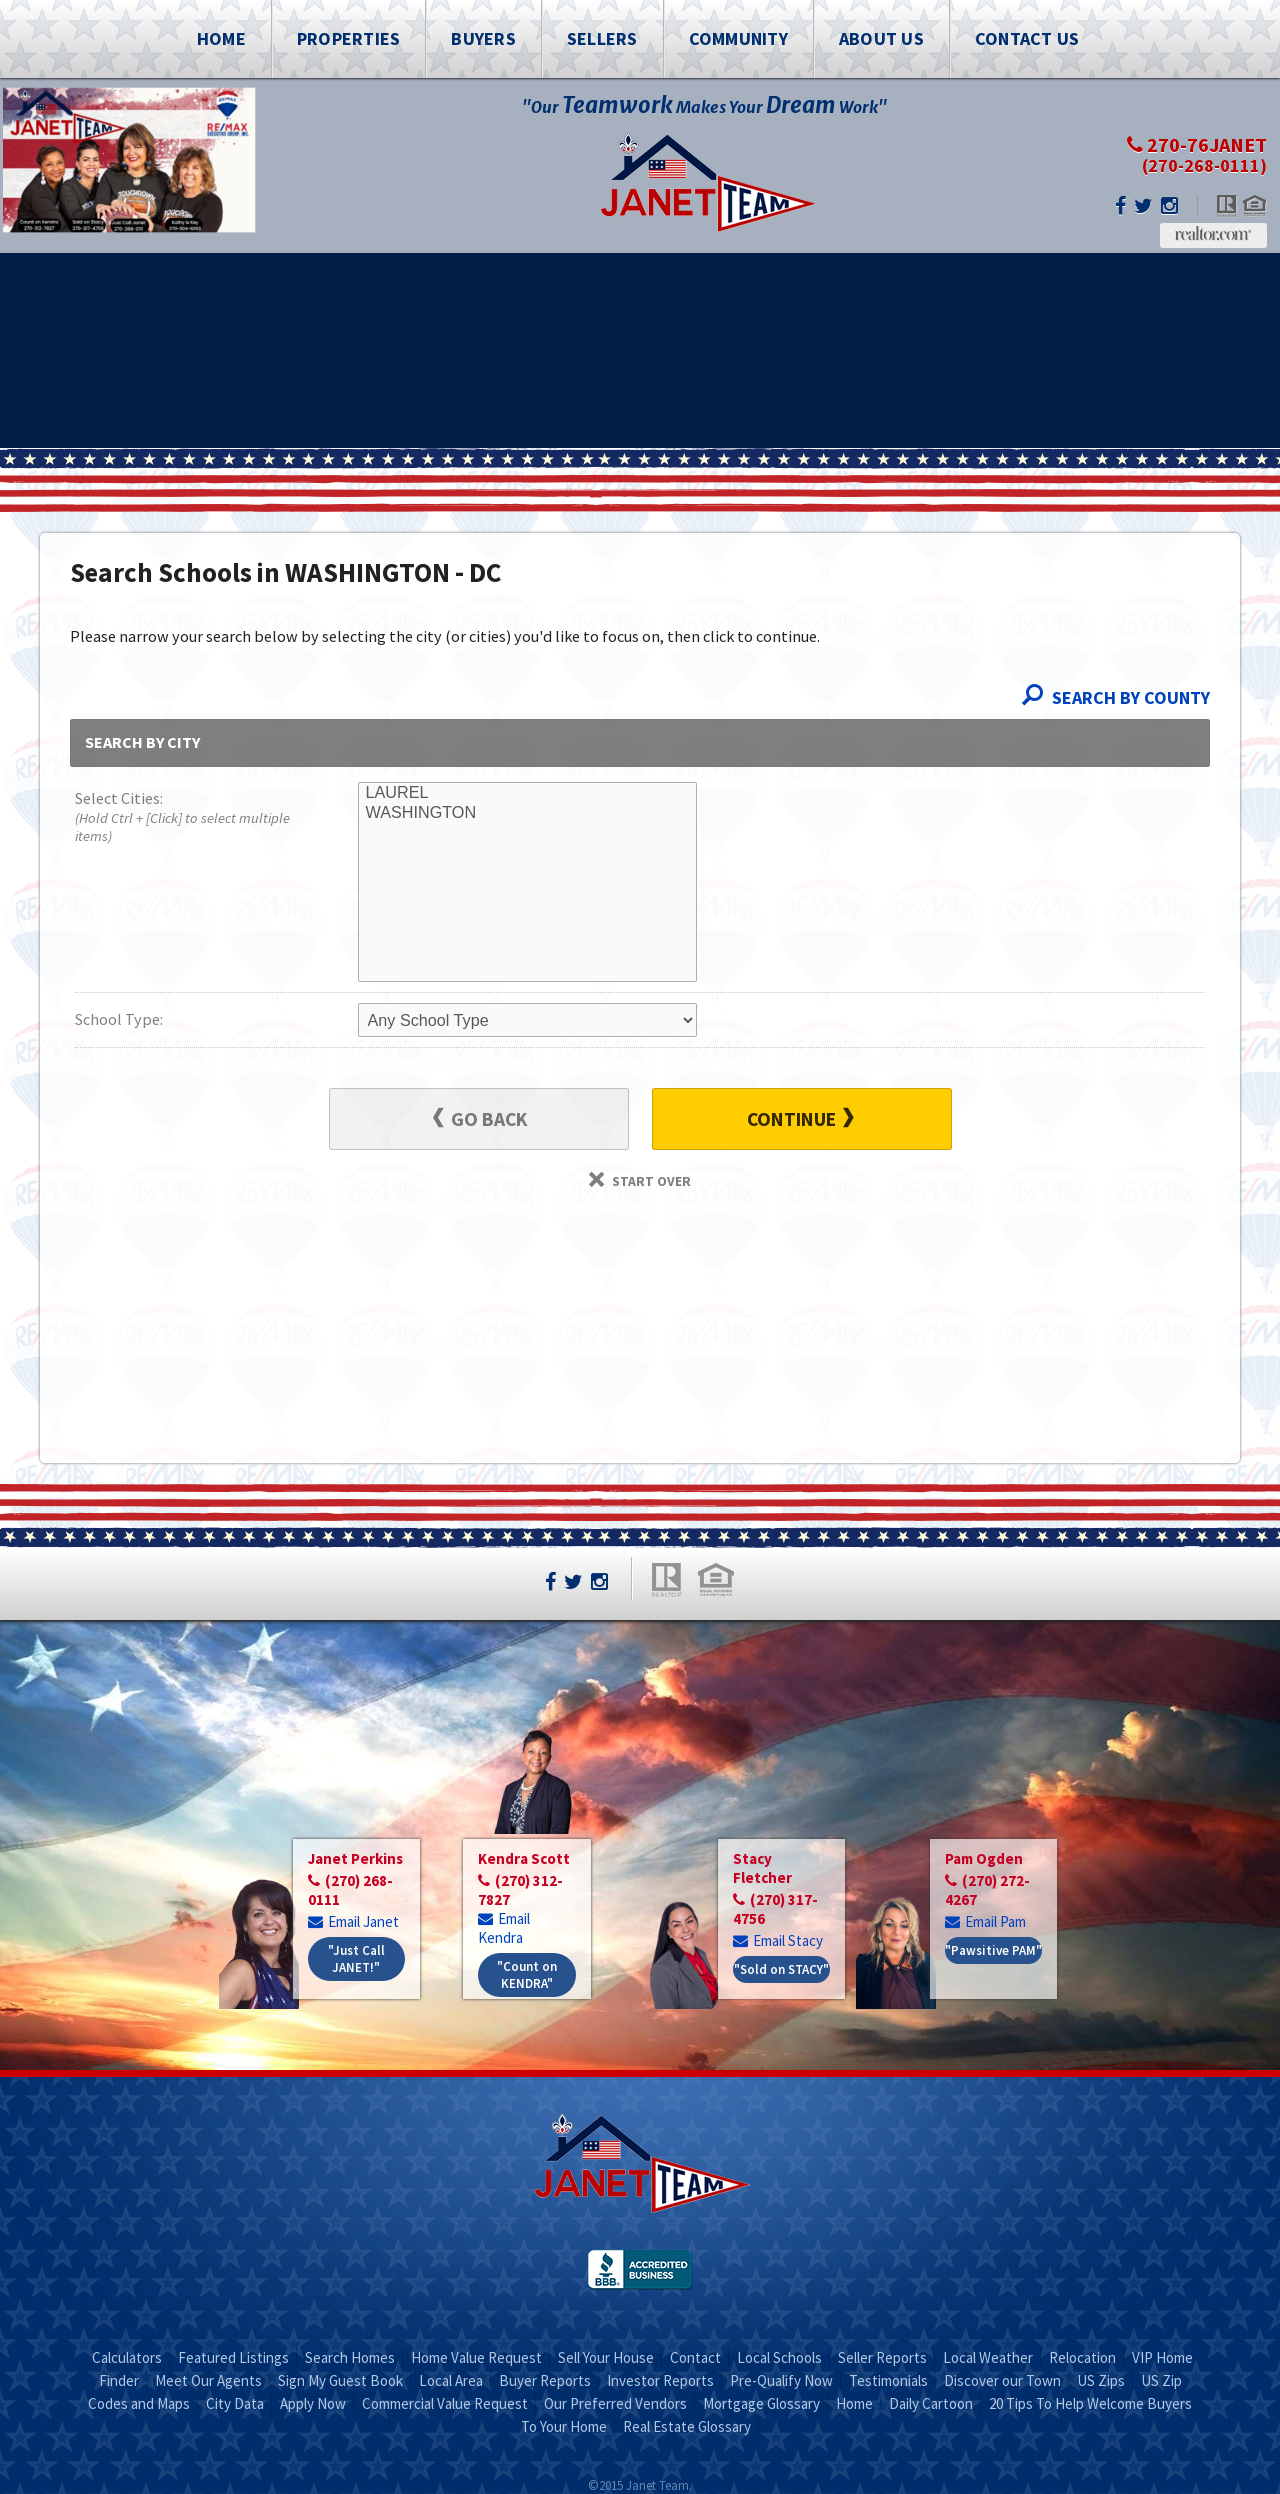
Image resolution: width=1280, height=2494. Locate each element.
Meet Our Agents (208, 2380)
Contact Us (1027, 38)
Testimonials (888, 2380)
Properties (349, 38)
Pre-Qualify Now (781, 2380)
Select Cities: (188, 818)
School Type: (119, 1019)
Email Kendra (504, 1928)
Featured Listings (233, 2357)
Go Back (480, 1119)
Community (738, 38)
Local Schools (779, 2357)
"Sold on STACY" (781, 1969)
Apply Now (313, 2403)
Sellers (602, 38)
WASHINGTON (527, 813)
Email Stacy (778, 1940)
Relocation (1082, 2357)
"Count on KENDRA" (527, 1975)
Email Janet (353, 1921)
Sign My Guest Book (340, 2380)
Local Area (451, 2380)
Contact (695, 2357)
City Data (235, 2403)
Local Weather (988, 2357)
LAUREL (527, 793)
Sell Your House (606, 2357)
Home (221, 38)
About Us (881, 38)
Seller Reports (882, 2357)
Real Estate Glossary (687, 2426)
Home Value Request (476, 2357)
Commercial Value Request (445, 2403)
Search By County (1116, 697)
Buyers (483, 38)
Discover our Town (1002, 2380)
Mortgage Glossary (761, 2403)
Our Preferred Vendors (615, 2403)
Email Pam (985, 1921)
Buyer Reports (545, 2380)
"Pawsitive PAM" (993, 1950)
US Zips (1101, 2380)
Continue (800, 1119)
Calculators (127, 2357)
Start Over (640, 1181)
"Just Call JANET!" (356, 1959)
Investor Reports (660, 2380)
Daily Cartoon (931, 2403)
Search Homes (350, 2357)
